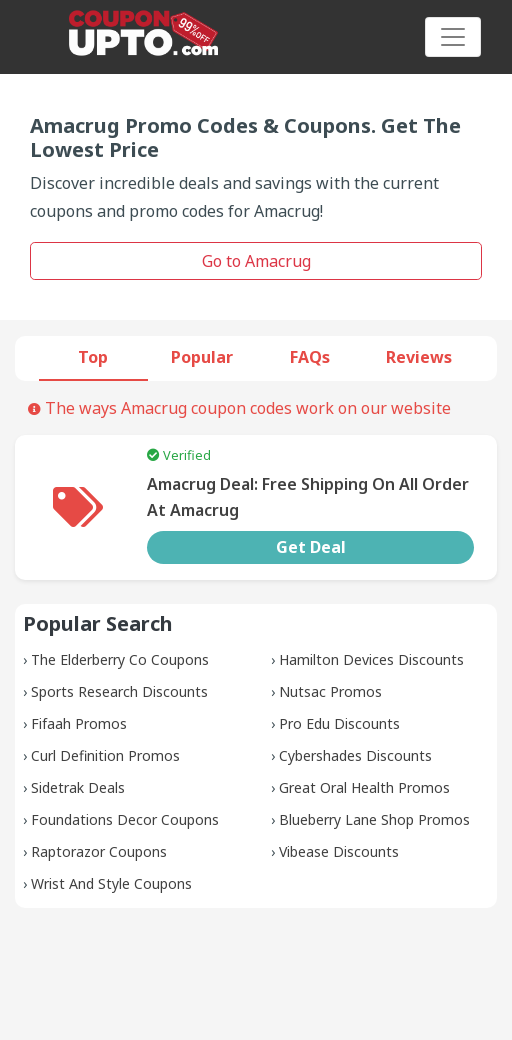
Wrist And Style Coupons (111, 883)
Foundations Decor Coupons (125, 819)
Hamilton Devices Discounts (371, 659)
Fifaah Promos (79, 723)
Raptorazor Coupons (99, 851)
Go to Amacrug (256, 261)
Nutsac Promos (330, 691)
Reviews (419, 357)
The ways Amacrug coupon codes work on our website (239, 408)
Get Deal (311, 547)
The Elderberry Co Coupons (120, 659)
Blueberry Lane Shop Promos (374, 819)
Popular (202, 357)
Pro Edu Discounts (339, 723)
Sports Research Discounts (119, 691)
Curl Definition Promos (105, 755)
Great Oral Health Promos (364, 787)
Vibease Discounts (339, 851)
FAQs (310, 357)
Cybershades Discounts (355, 755)
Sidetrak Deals (78, 787)
